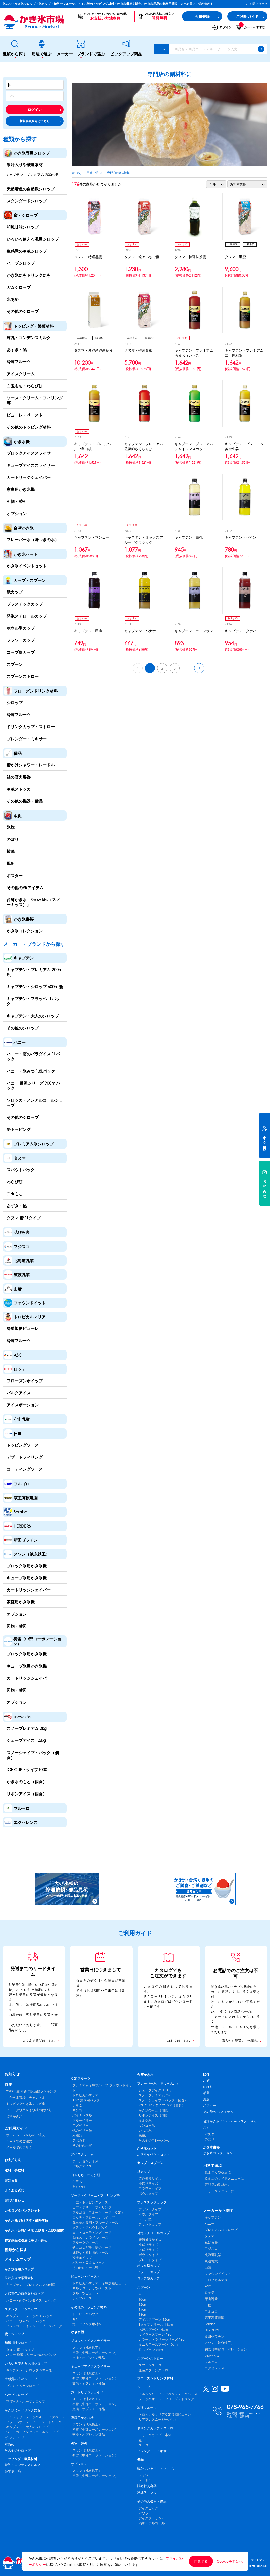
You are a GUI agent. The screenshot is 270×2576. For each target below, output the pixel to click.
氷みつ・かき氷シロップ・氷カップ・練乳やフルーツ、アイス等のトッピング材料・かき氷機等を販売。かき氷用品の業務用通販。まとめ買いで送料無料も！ (110, 4)
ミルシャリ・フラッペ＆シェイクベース (35, 2417)
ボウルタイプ (148, 2193)
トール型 (145, 2219)
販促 (13, 815)
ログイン (222, 27)
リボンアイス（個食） (27, 1793)
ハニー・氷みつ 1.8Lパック (31, 1071)
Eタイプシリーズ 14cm (156, 2324)
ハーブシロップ (21, 263)
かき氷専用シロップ (27, 153)
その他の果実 (82, 2145)
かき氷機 (17, 441)
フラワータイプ (150, 2188)
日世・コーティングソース (92, 2232)
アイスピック (148, 2508)
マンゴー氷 (147, 2125)
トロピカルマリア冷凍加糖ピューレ (165, 2414)
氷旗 (11, 827)
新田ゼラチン (21, 1540)
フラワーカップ (21, 640)
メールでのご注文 (19, 2147)
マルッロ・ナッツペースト (92, 2288)
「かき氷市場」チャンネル (25, 2097)
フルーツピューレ (85, 2293)
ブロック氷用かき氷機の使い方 (29, 2110)
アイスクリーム (21, 373)
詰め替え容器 (19, 776)
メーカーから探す (218, 2210)
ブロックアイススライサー (31, 453)
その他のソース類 (85, 2268)
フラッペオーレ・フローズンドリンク (34, 2422)
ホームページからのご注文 (25, 2135)
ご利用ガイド (16, 2128)
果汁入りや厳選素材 (25, 164)
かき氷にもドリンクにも (29, 275)
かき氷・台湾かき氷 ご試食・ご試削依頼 (34, 2230)
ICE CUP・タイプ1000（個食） (162, 2105)
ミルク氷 (145, 2120)
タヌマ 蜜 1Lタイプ (24, 1217)
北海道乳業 (19, 1260)
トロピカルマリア (25, 1317)
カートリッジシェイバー (29, 477)
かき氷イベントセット (27, 565)
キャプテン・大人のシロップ (33, 1015)
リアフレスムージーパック (158, 2419)
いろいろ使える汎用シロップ (33, 239)
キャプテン (19, 958)
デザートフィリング (25, 1457)
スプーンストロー (23, 676)
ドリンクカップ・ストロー (31, 726)
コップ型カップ (21, 652)
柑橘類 (77, 2135)
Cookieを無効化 (230, 2561)
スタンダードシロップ (27, 200)
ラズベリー (80, 2125)
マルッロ (17, 1808)
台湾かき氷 (19, 528)
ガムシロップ (19, 287)
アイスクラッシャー (153, 2518)
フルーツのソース (85, 2242)
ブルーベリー (82, 2120)
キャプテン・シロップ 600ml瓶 (35, 986)
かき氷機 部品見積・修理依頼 (26, 2220)
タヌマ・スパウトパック (90, 2227)
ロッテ (15, 1369)
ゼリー (77, 2319)
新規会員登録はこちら (40, 121)
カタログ (151, 1986)
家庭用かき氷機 (21, 489)
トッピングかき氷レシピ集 (25, 2104)
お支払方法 (13, 2160)
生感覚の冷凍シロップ (27, 251)
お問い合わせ (256, 3)
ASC (13, 1355)
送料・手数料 (14, 2170)
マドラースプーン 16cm (156, 2334)
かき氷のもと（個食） (27, 1781)
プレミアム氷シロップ (29, 1144)
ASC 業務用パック (86, 2100)
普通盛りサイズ (150, 2178)
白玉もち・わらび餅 (25, 385)
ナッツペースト (83, 2298)
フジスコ (17, 1246)
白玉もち (15, 1193)
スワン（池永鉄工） (27, 1554)
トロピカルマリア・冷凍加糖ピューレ (100, 2283)
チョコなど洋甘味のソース (92, 2247)
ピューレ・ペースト (25, 415)
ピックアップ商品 (126, 49)
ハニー (15, 1042)
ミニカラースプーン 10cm (158, 2344)
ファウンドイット (25, 1303)
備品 (13, 753)
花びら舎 (17, 1232)
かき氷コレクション (25, 930)
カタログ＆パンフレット (22, 2210)
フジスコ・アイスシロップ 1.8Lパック (34, 2326)
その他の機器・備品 (25, 801)
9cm (142, 2294)
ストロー (145, 2445)
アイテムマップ (18, 2259)
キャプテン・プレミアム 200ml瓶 (32, 174)
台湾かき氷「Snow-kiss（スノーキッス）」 (33, 902)
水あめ (13, 299)
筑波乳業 (17, 1274)
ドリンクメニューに (219, 2191)
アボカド (78, 2140)
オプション (17, 513)
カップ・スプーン (25, 580)
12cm (143, 2304)
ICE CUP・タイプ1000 (27, 1769)
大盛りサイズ (148, 2250)
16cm (143, 2314)
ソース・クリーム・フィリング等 (35, 400)
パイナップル (82, 2115)
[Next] (199, 668)
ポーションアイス (85, 2161)
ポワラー (145, 2513)
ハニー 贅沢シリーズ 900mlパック (33, 1085)
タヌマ (15, 1158)
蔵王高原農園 (21, 1498)
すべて (76, 173)
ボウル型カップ (21, 628)
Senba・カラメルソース (90, 2237)
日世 (13, 1433)
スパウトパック (21, 1169)
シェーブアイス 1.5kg (26, 1740)
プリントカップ (150, 2224)
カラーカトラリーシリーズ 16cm (163, 2339)
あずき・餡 (17, 349)
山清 (13, 1288)
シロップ (15, 702)
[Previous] (138, 668)
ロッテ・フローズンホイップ (93, 2217)
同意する (201, 2561)
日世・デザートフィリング (92, 2207)
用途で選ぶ (42, 49)
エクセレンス (21, 1822)
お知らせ (12, 2073)
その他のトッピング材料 (29, 427)
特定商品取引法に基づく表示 (26, 2240)
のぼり (13, 839)
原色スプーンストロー (155, 2370)
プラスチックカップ (25, 604)
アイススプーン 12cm (155, 2319)
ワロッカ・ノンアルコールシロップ (35, 1102)
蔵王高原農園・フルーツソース (95, 2222)
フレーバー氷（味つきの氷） (33, 539)
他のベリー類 (82, 2130)
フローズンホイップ (25, 1380)
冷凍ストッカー (21, 789)
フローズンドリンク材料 (31, 691)
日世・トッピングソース (90, 2202)
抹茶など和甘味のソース (90, 2252)
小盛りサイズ (148, 2183)
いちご (77, 2105)
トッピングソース (23, 1445)
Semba (15, 1512)
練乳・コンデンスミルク (29, 337)
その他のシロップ (23, 311)
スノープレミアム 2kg (27, 1728)
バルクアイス (19, 1392)
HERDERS (17, 1526)
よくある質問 (14, 2190)
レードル (145, 2480)
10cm (143, 2299)
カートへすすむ (250, 27)
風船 (11, 863)
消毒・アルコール (152, 2523)
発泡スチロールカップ (27, 616)
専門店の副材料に (119, 173)
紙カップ (15, 591)
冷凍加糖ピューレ (23, 1328)
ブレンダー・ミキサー (27, 738)
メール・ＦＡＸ (234, 2027)
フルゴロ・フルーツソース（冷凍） (98, 2212)
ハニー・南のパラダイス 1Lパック (33, 1056)
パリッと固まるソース (88, 2263)
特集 (8, 2084)
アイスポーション (23, 1404)
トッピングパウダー (87, 2314)
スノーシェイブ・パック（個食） (33, 1755)
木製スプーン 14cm (153, 2329)
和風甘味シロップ (23, 226)
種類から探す (15, 49)
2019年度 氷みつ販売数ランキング (31, 2091)
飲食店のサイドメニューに (224, 2178)
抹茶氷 (143, 2135)
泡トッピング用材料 (87, 2324)
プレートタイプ (150, 2260)
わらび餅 (15, 1181)
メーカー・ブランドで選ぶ (81, 49)
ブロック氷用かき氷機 (27, 1565)
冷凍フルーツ (19, 361)
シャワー (145, 2475)
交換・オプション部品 (88, 2358)
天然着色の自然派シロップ (31, 188)
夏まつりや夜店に (218, 2172)
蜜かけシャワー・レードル (31, 764)
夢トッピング (19, 1129)
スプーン (15, 664)
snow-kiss (17, 1717)
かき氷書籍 (19, 919)
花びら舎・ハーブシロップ (25, 2401)
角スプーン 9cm (151, 2350)
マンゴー (78, 2110)
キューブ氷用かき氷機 (27, 1577)
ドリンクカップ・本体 (155, 2435)
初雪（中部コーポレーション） (32, 1641)
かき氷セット (21, 554)
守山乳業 (17, 1419)
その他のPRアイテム (25, 887)
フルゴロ (17, 1484)
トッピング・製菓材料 (29, 326)
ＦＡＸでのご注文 (19, 2141)
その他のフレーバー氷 (155, 2140)
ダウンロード (182, 2001)
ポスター (15, 875)
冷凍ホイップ (82, 2258)
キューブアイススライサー (31, 465)
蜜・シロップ (21, 215)
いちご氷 (145, 2130)
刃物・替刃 (17, 501)
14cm (143, 2309)
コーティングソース (25, 1469)
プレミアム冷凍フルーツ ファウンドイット (102, 2087)
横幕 (11, 851)
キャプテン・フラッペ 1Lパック (33, 1001)
